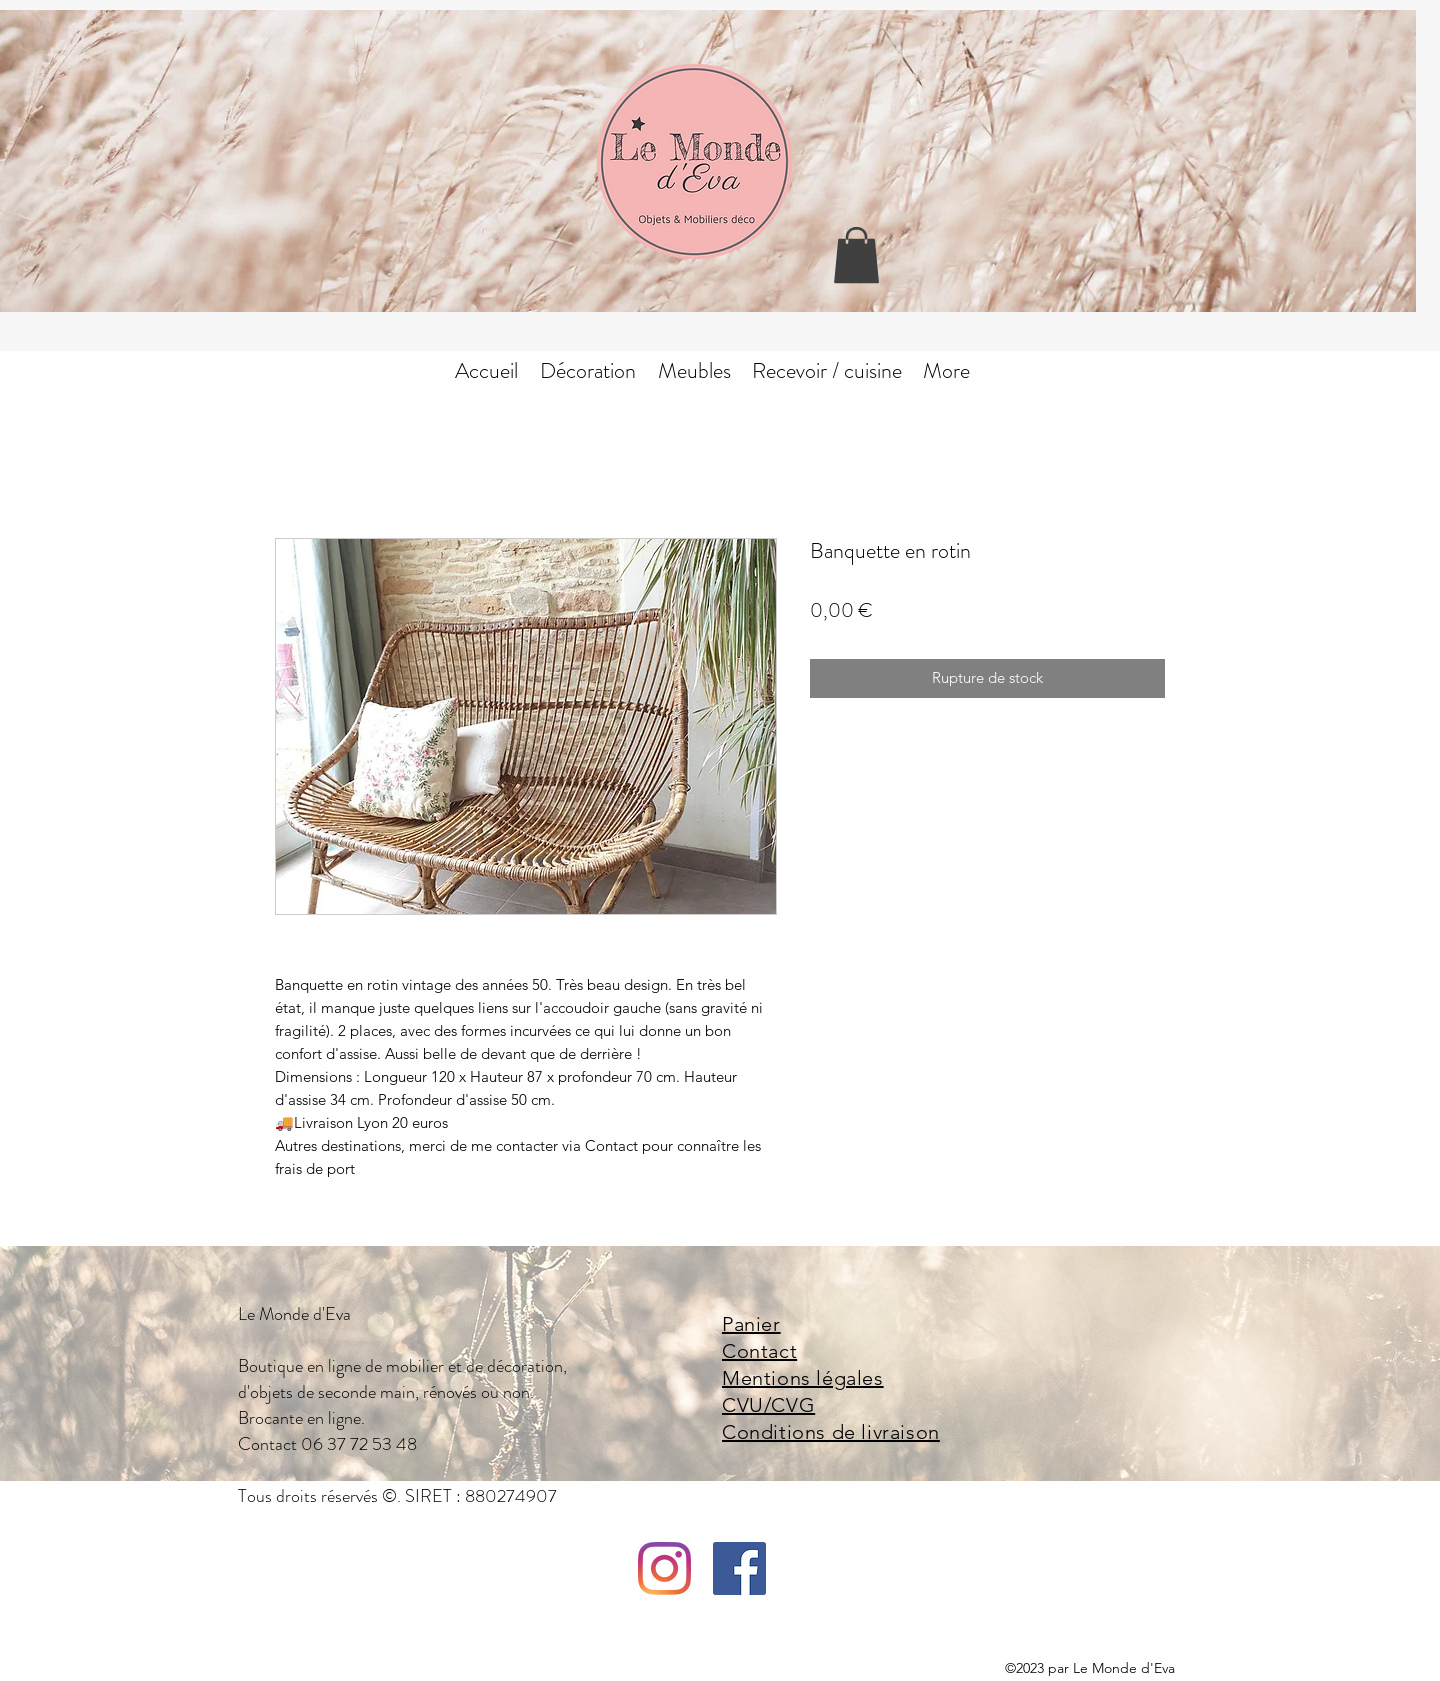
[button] (856, 255)
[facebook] (739, 1568)
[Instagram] (664, 1568)
